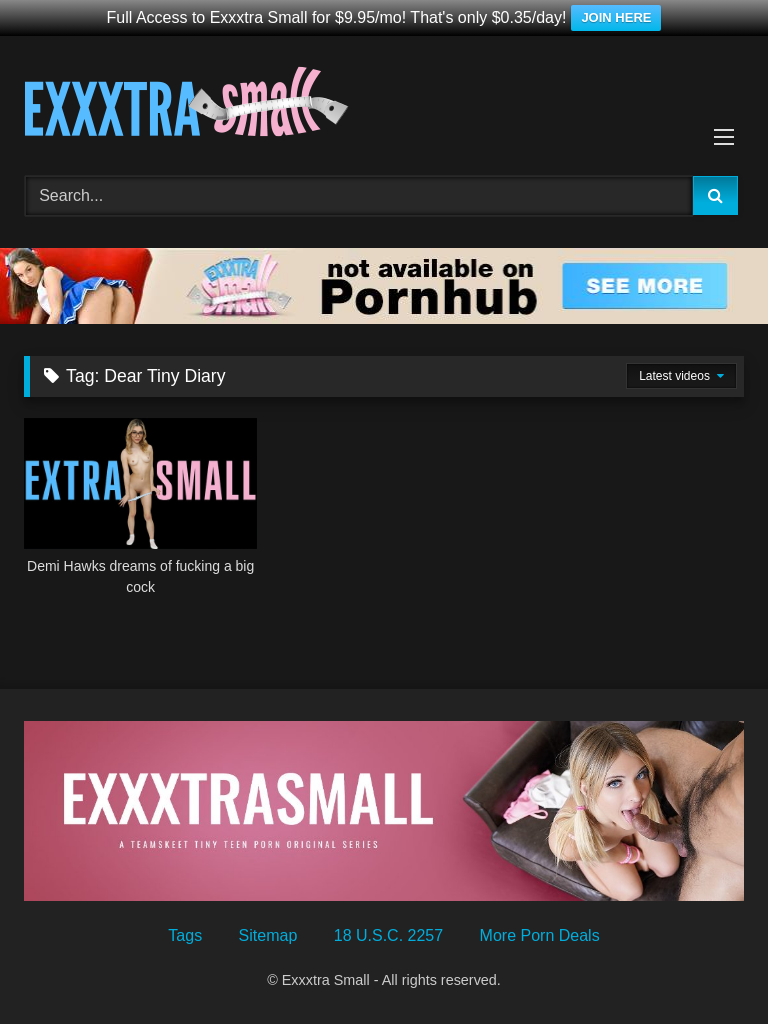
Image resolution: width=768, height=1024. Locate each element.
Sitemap (268, 935)
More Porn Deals (540, 935)
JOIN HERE (616, 17)
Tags (185, 935)
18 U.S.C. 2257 (388, 935)
